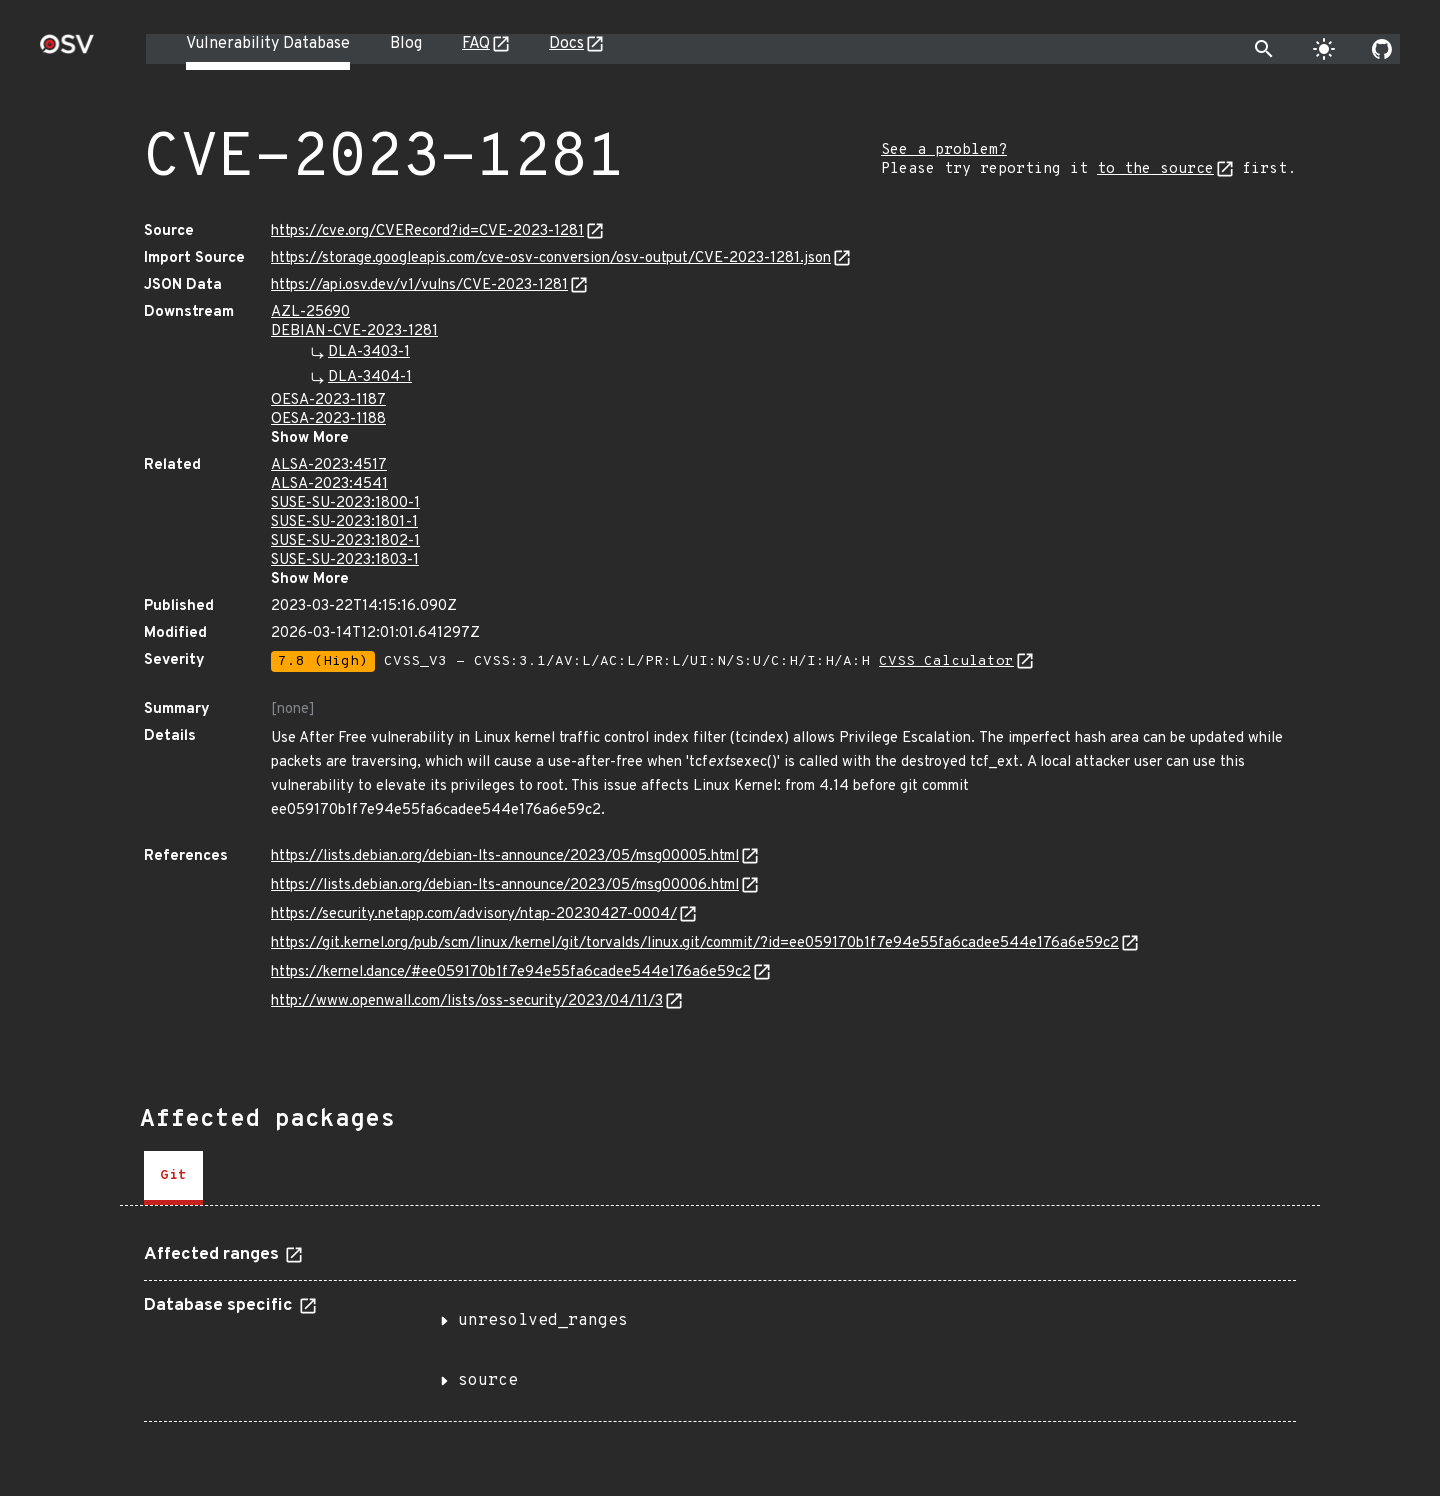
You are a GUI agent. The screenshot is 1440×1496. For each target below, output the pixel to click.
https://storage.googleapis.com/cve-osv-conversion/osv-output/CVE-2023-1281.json (551, 258)
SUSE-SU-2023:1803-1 (345, 560)
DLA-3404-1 (370, 377)
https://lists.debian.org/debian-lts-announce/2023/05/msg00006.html (505, 885)
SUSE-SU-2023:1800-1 (345, 503)
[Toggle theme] (1324, 49)
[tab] (173, 1178)
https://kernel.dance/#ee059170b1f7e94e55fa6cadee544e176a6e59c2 (511, 972)
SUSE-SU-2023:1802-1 (345, 541)
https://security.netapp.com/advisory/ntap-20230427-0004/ (474, 914)
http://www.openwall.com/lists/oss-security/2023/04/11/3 (467, 1001)
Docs (566, 44)
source (488, 1381)
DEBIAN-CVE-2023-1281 (354, 331)
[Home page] (67, 50)
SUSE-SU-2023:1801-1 (344, 522)
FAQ (476, 44)
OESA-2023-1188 (328, 419)
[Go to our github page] (1382, 49)
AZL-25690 (310, 312)
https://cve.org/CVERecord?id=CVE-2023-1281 (427, 231)
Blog (406, 44)
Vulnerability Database (268, 44)
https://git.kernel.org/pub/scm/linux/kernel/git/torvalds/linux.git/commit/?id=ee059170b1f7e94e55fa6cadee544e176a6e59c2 (695, 943)
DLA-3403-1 (369, 352)
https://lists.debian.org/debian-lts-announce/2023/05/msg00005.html (505, 856)
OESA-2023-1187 (328, 400)
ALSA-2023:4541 (329, 484)
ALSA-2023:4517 (329, 465)
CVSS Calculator (946, 661)
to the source (1155, 169)
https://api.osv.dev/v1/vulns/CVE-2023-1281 (419, 285)
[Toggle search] (1264, 49)
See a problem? (944, 150)
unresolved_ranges (543, 1321)
